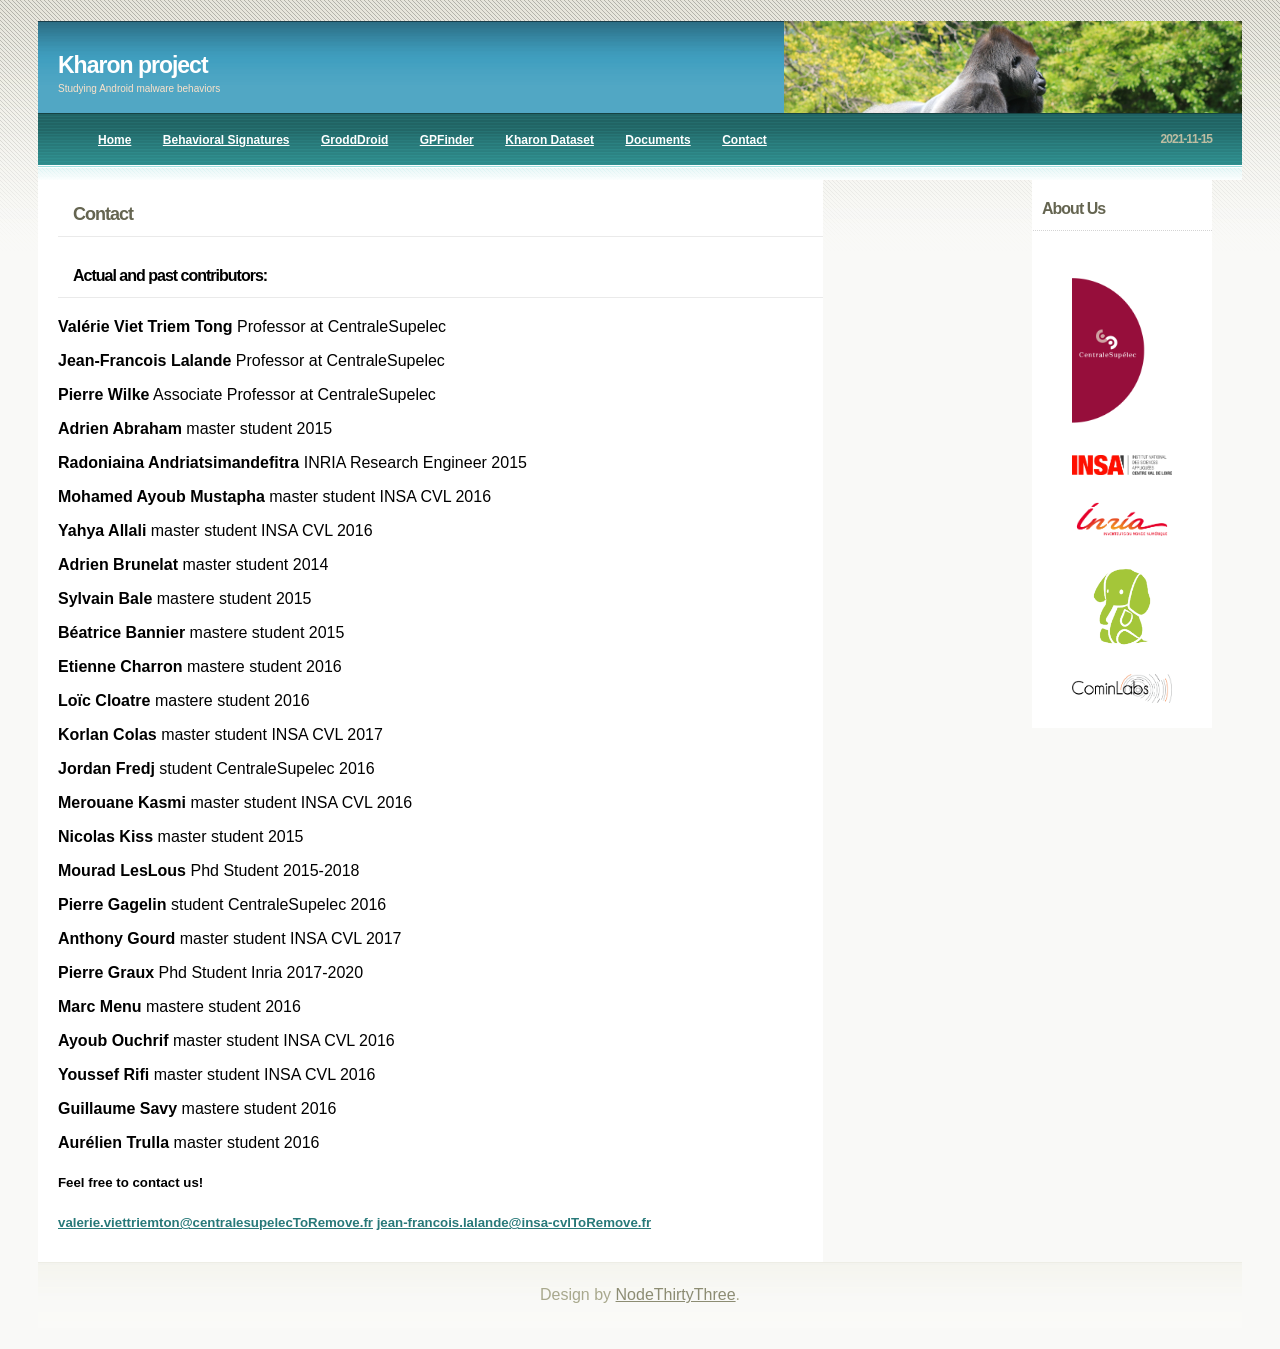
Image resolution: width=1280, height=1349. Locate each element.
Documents (657, 140)
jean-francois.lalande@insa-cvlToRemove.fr (514, 1222)
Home (114, 140)
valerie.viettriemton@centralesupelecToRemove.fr (215, 1222)
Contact (744, 140)
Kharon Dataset (549, 140)
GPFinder (447, 140)
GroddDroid (354, 140)
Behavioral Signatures (226, 140)
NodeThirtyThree (676, 1294)
